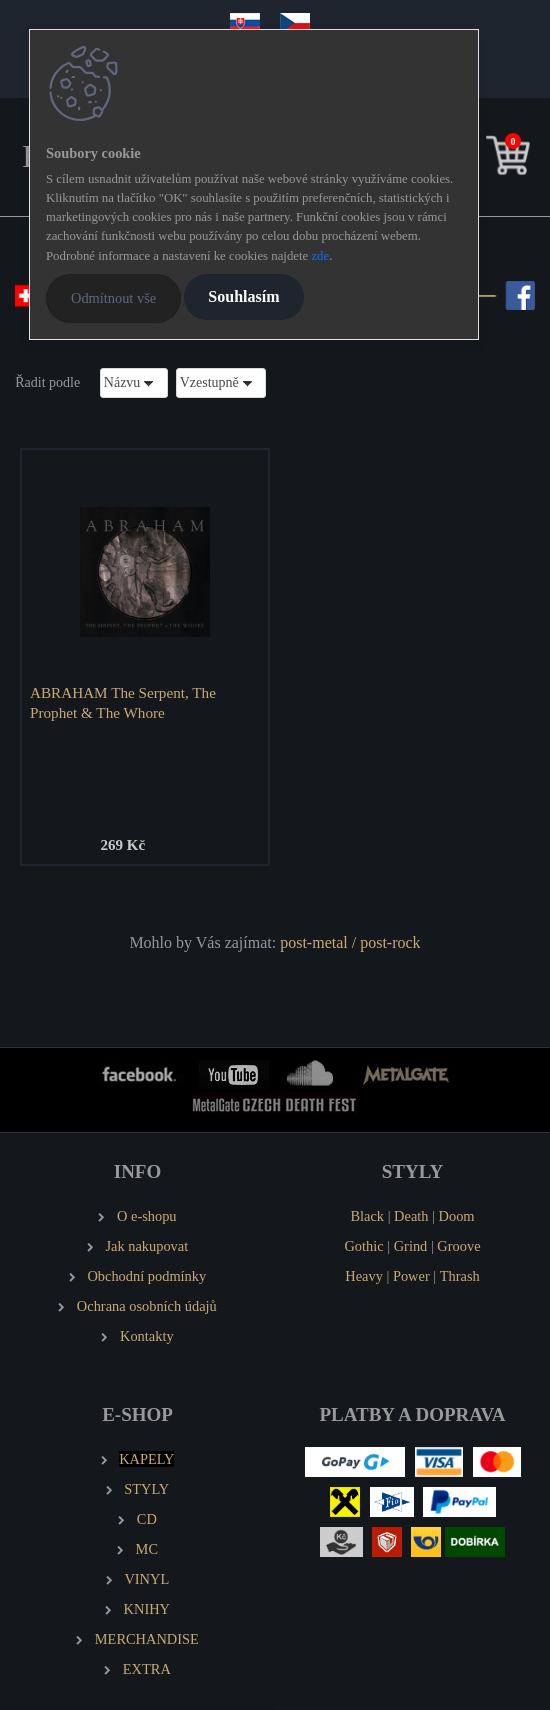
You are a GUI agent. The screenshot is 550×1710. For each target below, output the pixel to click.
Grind (411, 1246)
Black (367, 1216)
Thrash (460, 1276)
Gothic (363, 1246)
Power (411, 1276)
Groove (458, 1246)
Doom (457, 1216)
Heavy (364, 1276)
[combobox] (134, 382)
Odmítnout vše (113, 298)
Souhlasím (243, 296)
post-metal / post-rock (350, 942)
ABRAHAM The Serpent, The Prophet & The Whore (123, 702)
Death (411, 1216)
